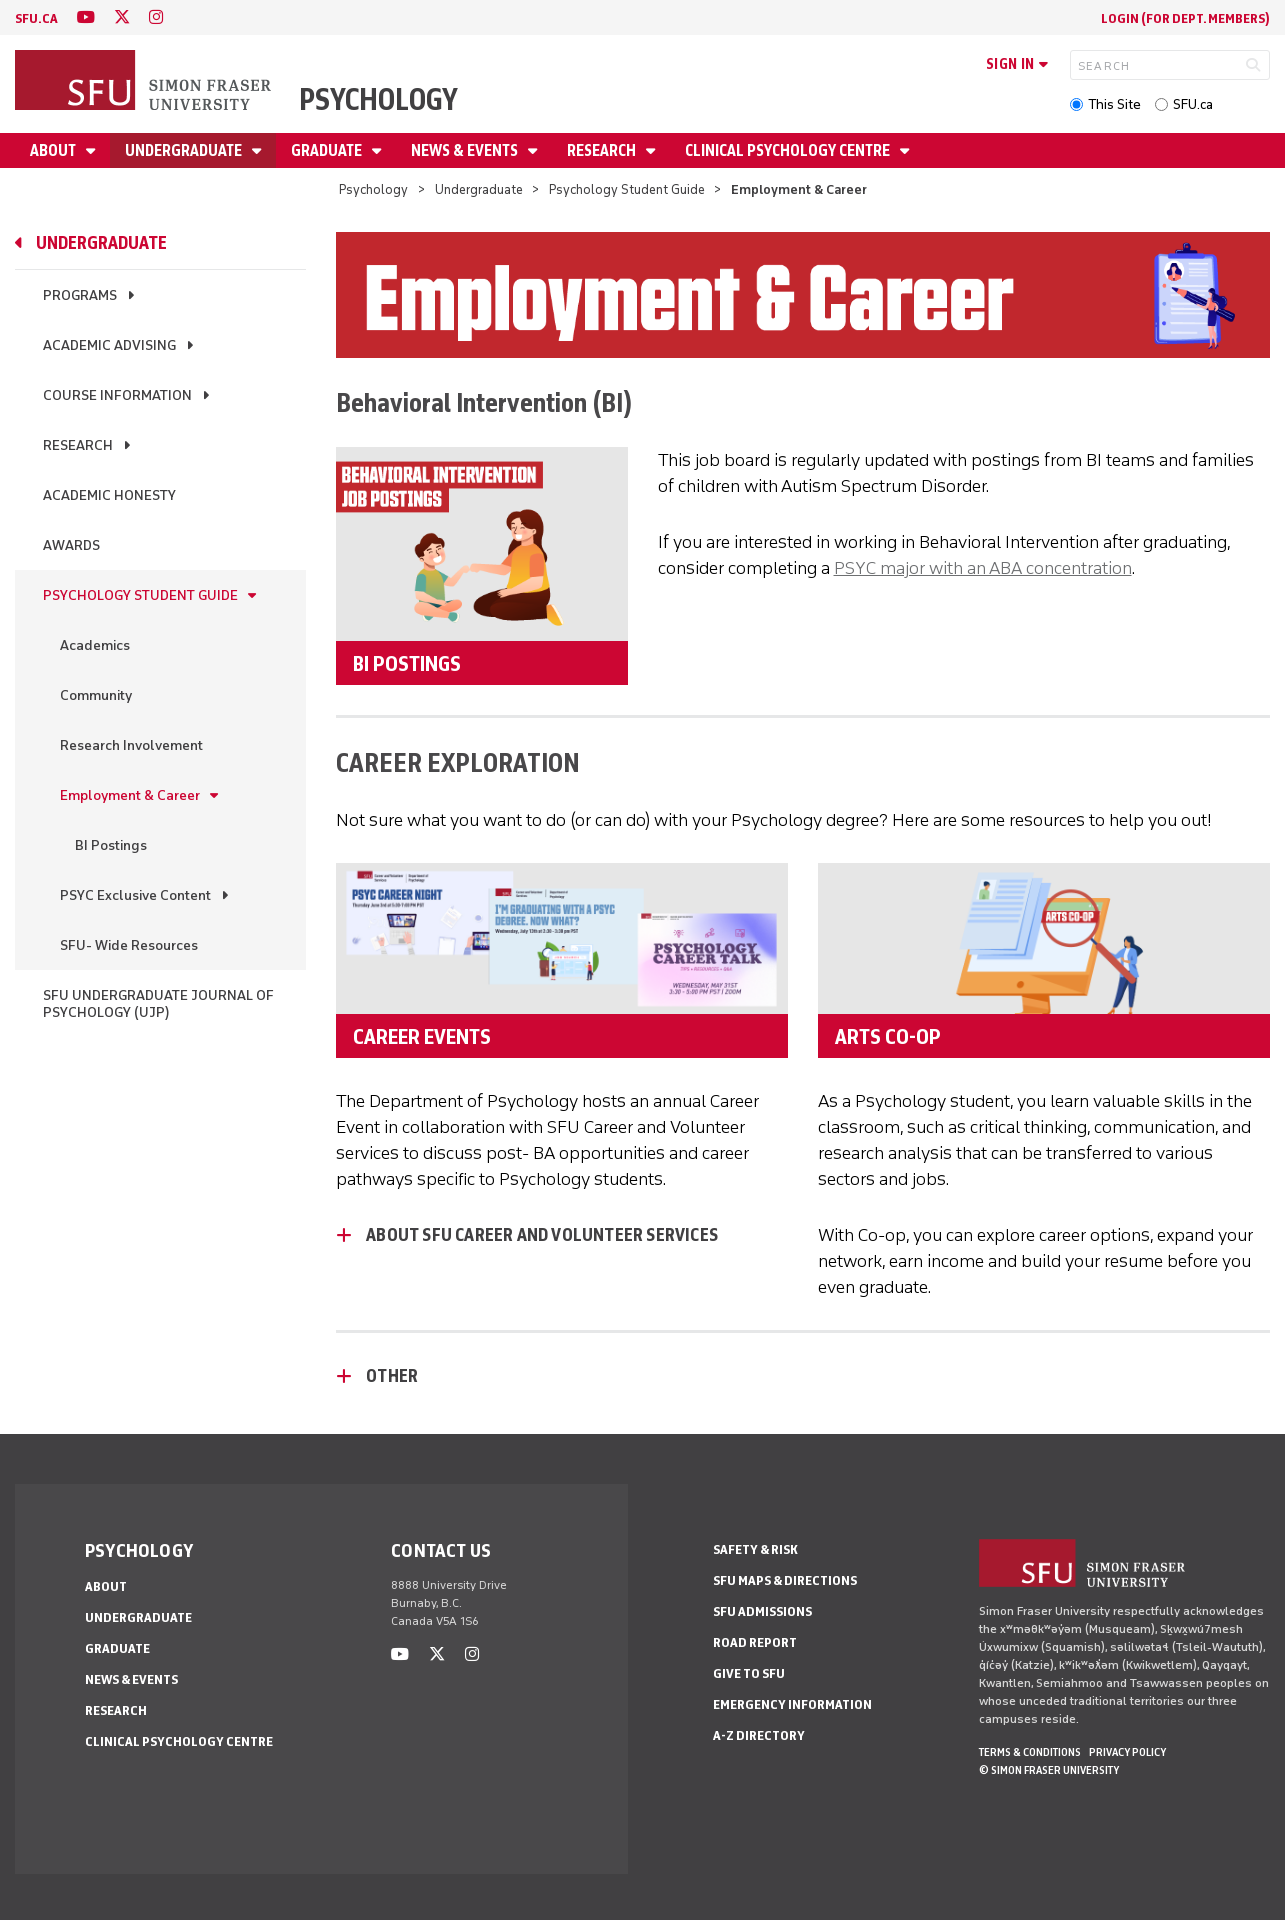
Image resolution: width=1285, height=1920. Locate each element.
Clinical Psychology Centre (789, 150)
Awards (71, 545)
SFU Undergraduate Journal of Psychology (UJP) (158, 1004)
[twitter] (122, 17)
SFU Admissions (762, 1611)
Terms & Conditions (1030, 1752)
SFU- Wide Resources (129, 945)
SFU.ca (1193, 104)
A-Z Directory (759, 1735)
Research (603, 150)
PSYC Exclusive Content (135, 895)
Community (96, 695)
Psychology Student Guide (627, 189)
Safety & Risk (755, 1549)
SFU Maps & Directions (785, 1580)
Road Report (755, 1642)
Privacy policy (1127, 1752)
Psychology (378, 99)
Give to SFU (749, 1673)
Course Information (117, 395)
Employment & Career (130, 795)
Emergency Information (792, 1704)
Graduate (328, 150)
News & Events (466, 150)
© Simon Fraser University (1049, 1770)
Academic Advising (109, 345)
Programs (80, 295)
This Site (1114, 104)
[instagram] (156, 17)
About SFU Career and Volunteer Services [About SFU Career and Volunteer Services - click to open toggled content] (542, 1235)
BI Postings (111, 845)
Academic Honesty (109, 495)
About (54, 150)
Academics (95, 645)
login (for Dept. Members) (1185, 18)
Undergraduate (185, 150)
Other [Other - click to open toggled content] (392, 1376)
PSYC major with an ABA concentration (983, 568)
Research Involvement (131, 745)
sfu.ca (36, 18)
